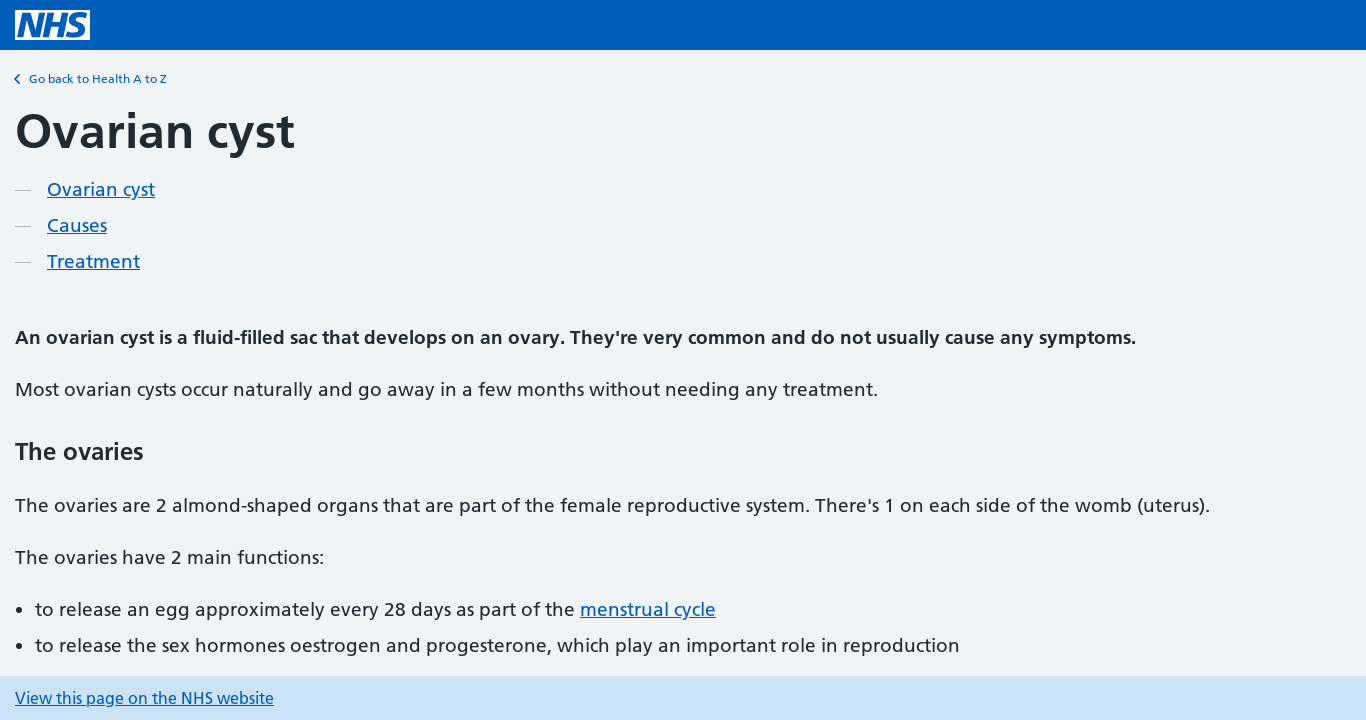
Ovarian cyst (101, 189)
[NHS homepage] (52, 25)
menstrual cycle (648, 609)
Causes (77, 225)
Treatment (93, 261)
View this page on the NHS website (144, 698)
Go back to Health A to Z (91, 79)
